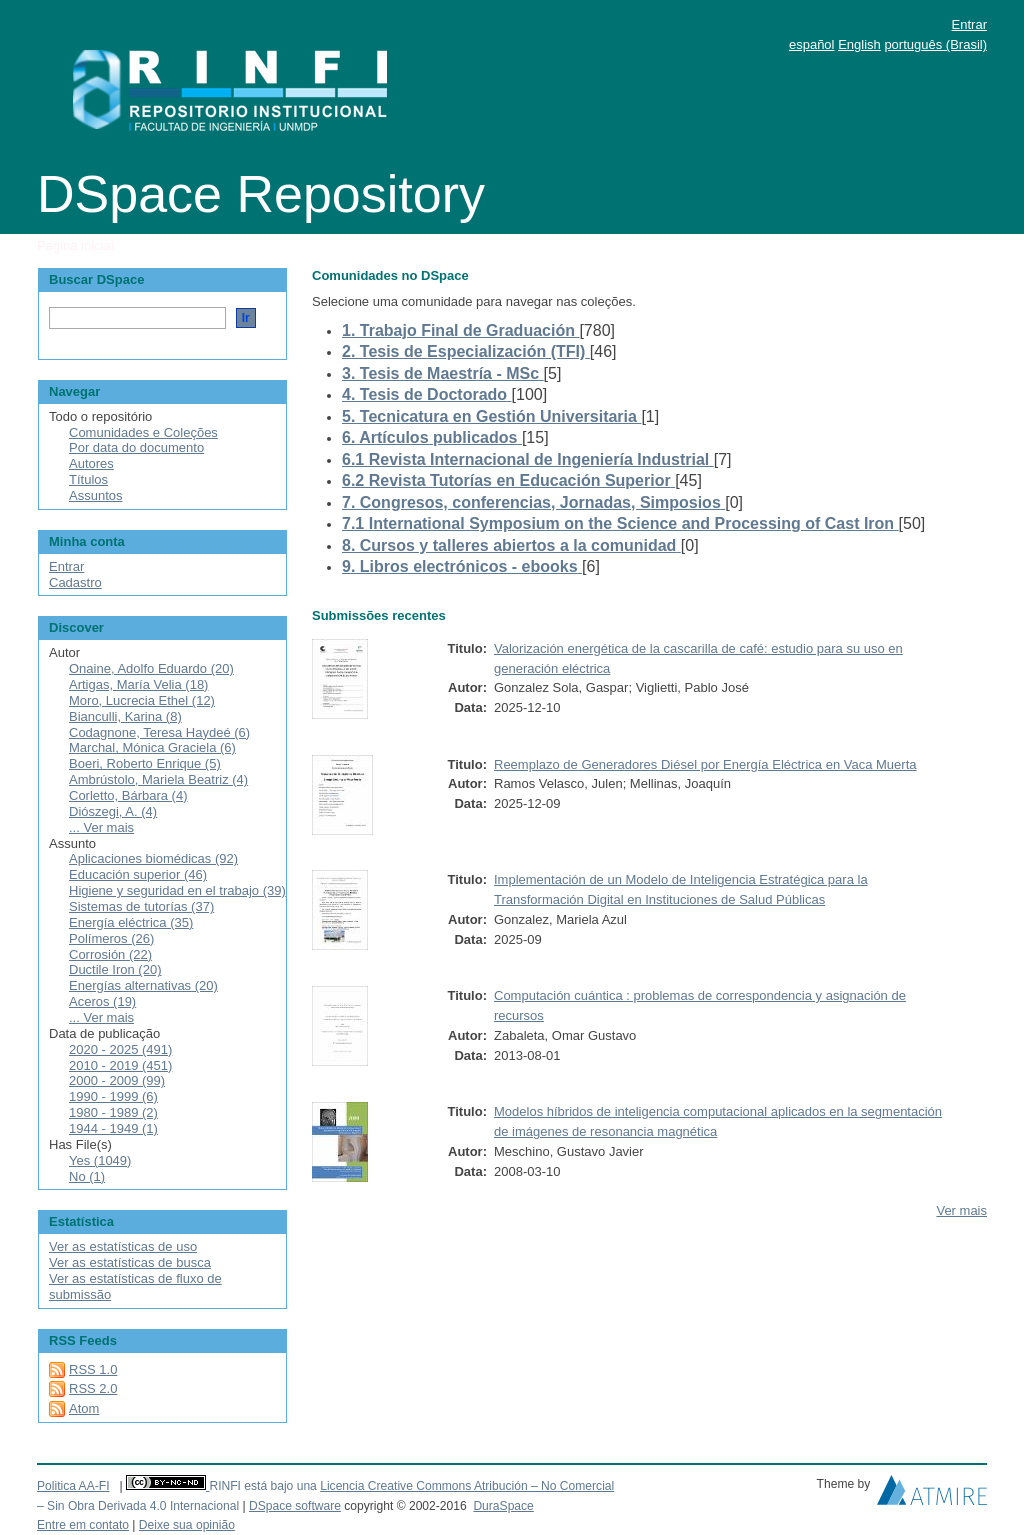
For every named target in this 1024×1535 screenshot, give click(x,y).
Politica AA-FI (73, 1486)
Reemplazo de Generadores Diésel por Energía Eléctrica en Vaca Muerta (705, 764)
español (812, 44)
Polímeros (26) (111, 938)
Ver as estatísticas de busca (130, 1262)
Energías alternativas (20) (143, 985)
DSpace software (295, 1506)
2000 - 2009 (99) (117, 1080)
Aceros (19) (102, 1001)
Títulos (88, 479)
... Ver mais (101, 827)
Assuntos (95, 495)
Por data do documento (136, 447)
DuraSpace (503, 1506)
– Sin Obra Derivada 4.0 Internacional (138, 1506)
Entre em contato (83, 1525)
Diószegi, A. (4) (113, 811)
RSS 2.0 (93, 1388)
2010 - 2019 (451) (120, 1065)
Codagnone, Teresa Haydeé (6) (159, 732)
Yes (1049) (100, 1160)
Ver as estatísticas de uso (123, 1246)
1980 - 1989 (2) (113, 1112)
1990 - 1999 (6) (113, 1096)
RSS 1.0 (93, 1369)
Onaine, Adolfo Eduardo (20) (151, 668)
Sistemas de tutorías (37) (141, 906)
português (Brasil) (935, 44)
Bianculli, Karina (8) (125, 716)
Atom (84, 1408)
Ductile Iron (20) (115, 969)
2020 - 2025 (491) (120, 1049)
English (859, 44)
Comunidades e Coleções (143, 432)
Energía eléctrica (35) (131, 922)
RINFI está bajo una (262, 1486)
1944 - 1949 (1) (113, 1128)
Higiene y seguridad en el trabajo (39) (177, 890)
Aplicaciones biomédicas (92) (153, 858)
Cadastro (75, 582)
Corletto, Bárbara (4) (128, 795)
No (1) (87, 1176)
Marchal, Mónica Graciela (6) (152, 747)
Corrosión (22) (110, 954)
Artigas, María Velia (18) (138, 684)
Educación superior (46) (138, 874)
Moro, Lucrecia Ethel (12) (142, 700)
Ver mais (961, 1210)
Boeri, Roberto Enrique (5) (145, 763)
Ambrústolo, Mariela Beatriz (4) (158, 779)
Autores (91, 463)
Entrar (969, 24)
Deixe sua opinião (187, 1525)
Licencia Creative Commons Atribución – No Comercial (467, 1486)
